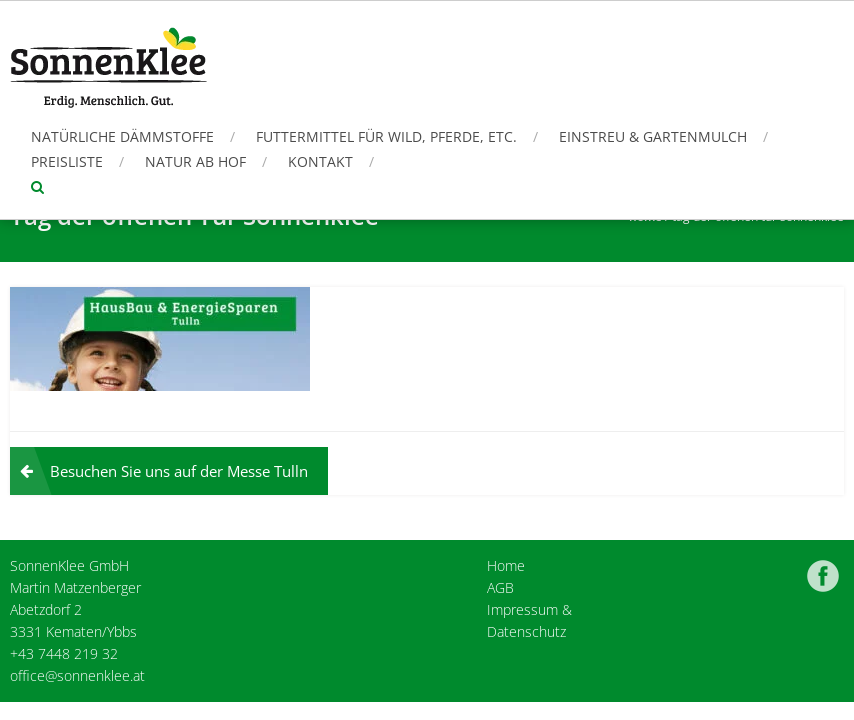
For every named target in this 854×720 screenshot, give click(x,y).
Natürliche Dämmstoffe (122, 136)
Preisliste (67, 161)
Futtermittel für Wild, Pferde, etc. (386, 136)
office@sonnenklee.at (77, 675)
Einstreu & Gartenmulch (653, 136)
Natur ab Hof (195, 161)
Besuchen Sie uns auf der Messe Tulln (179, 471)
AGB (500, 587)
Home (506, 565)
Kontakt (320, 161)
